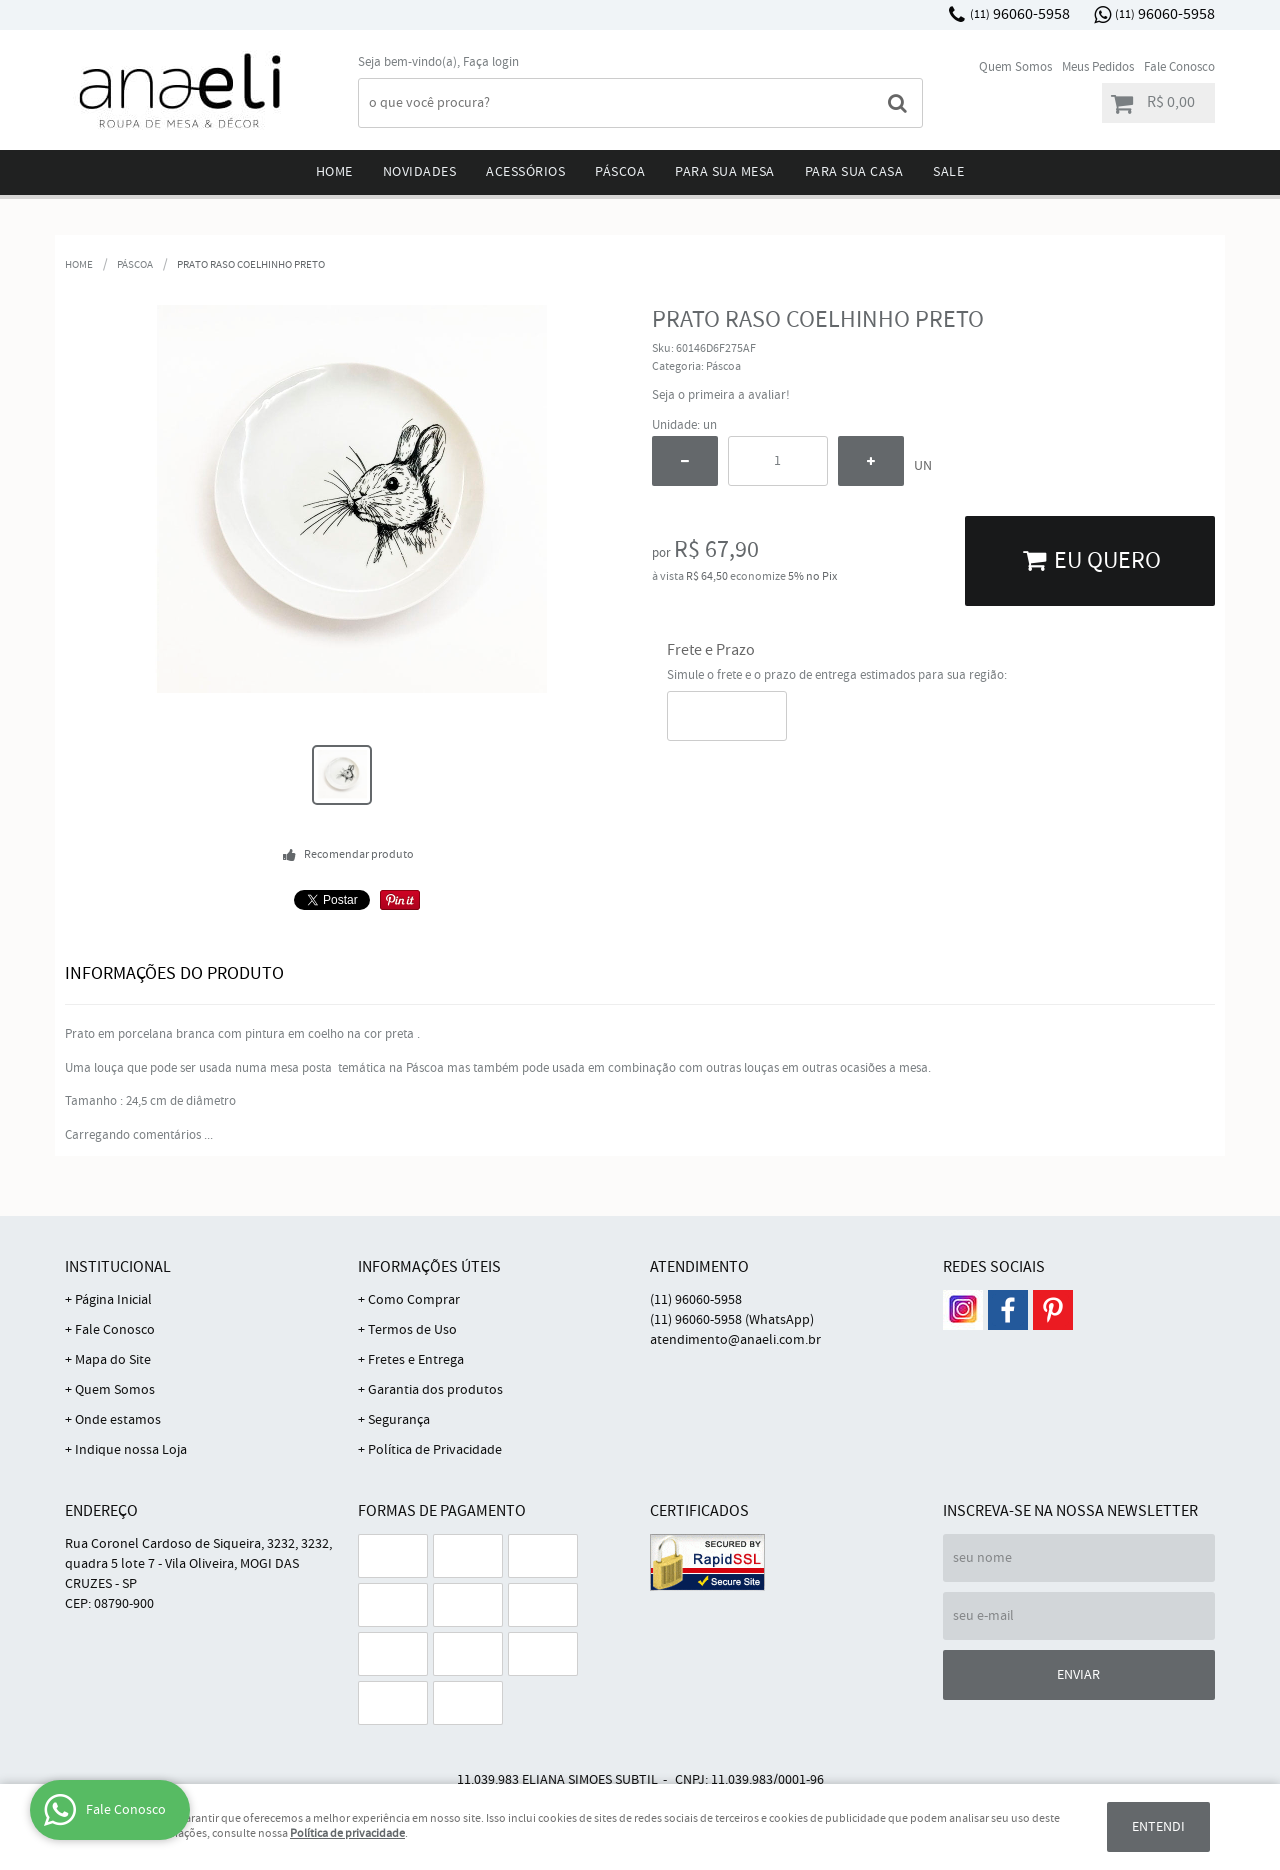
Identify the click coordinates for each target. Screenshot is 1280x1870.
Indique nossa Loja (131, 1450)
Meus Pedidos (1098, 67)
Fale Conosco (1179, 67)
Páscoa (620, 172)
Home (334, 172)
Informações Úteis (429, 1267)
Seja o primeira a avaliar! (721, 395)
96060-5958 (1020, 14)
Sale (948, 172)
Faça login (491, 62)
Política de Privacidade (435, 1450)
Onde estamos (118, 1420)
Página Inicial (113, 1300)
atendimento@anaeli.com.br (735, 1340)
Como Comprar (414, 1300)
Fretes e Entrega (416, 1360)
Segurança (399, 1420)
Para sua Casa (854, 172)
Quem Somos (1015, 67)
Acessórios (525, 172)
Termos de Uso (412, 1330)
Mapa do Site (113, 1360)
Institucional (118, 1267)
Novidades (420, 172)
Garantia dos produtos (435, 1390)
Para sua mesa (725, 172)
